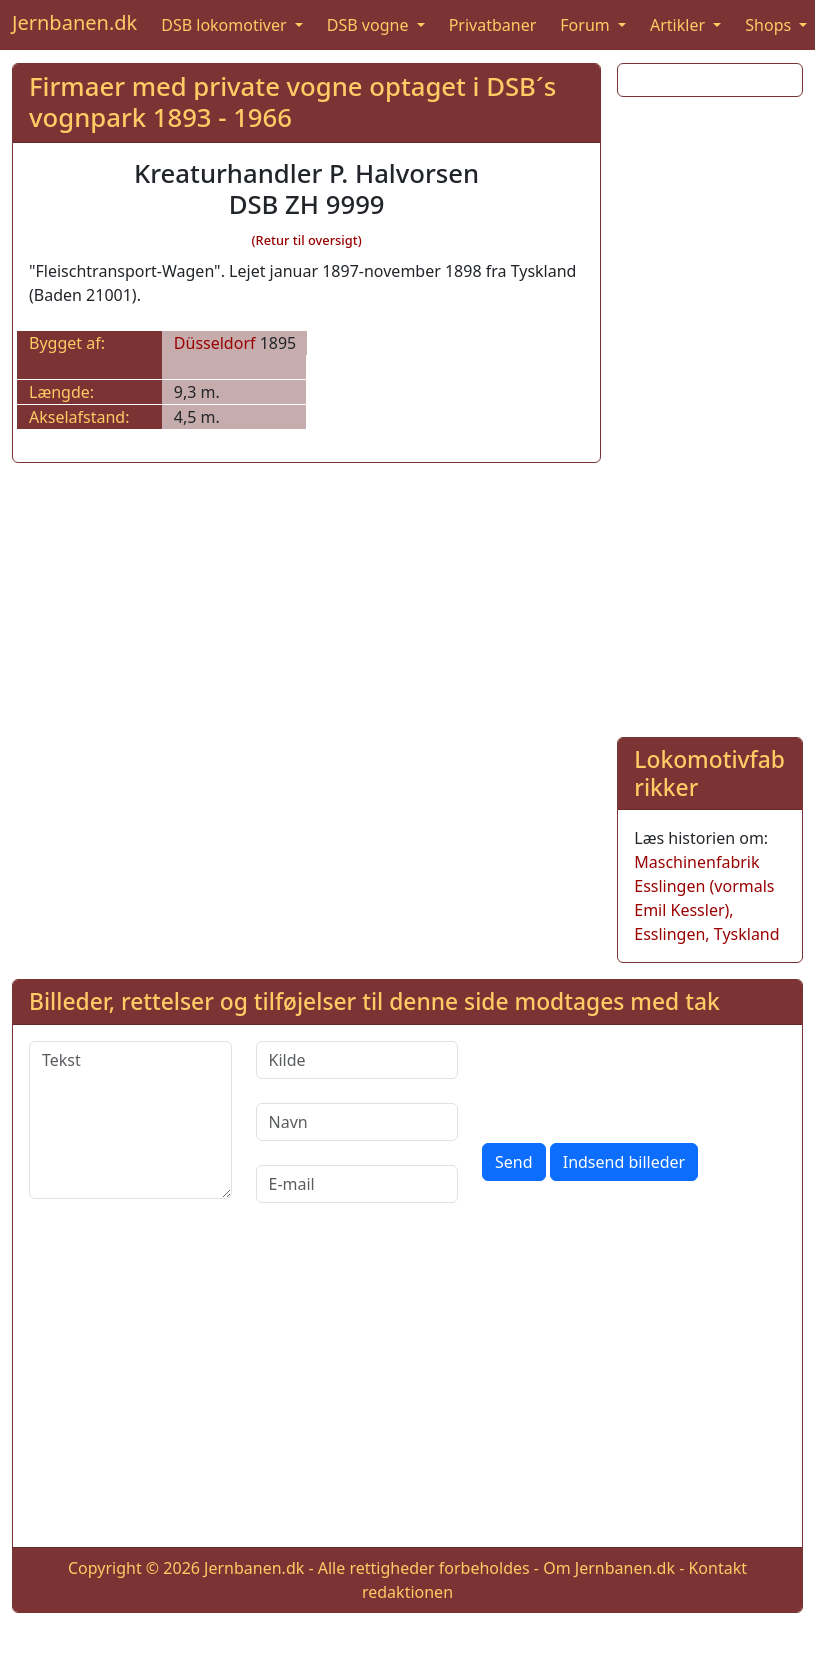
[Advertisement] (704, 413)
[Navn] (357, 1122)
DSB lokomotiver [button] (226, 25)
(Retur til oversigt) (307, 240)
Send (514, 1162)
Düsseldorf (215, 343)
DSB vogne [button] (370, 25)
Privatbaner (493, 25)
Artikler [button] (679, 25)
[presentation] (634, 1080)
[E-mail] (357, 1184)
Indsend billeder (624, 1162)
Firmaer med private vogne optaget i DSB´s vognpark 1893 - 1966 (292, 102)
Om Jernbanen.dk (609, 1568)
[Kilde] (357, 1060)
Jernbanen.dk (74, 22)
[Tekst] (130, 1120)
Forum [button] (587, 25)
